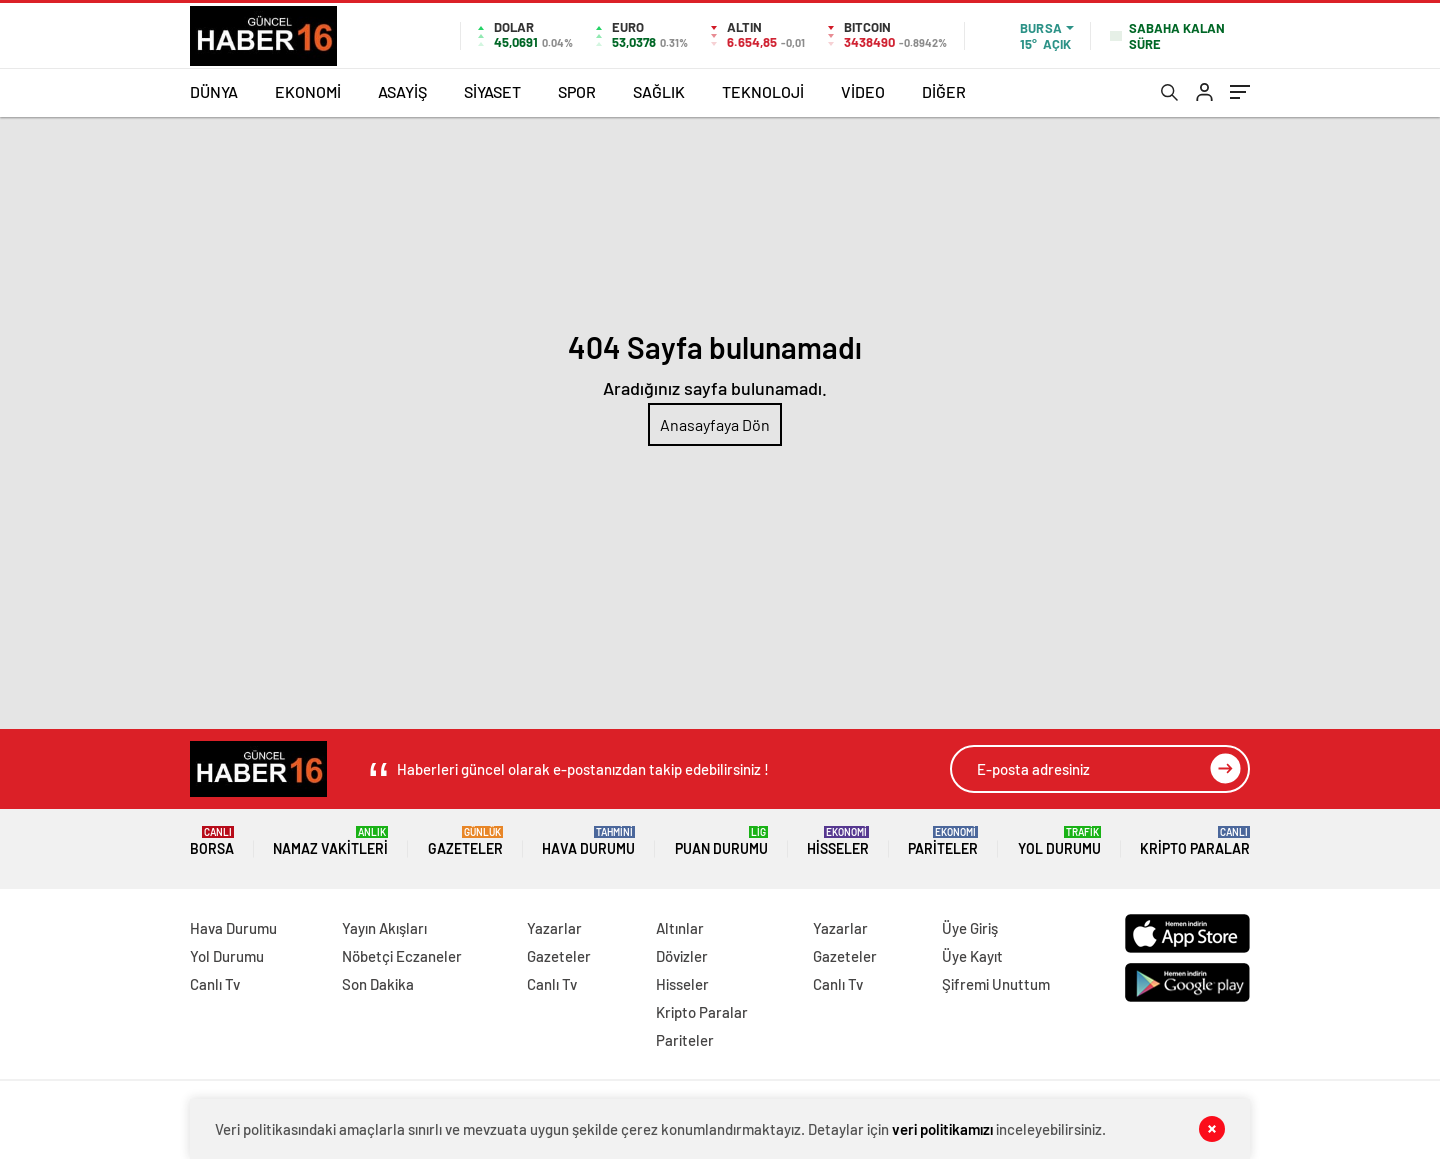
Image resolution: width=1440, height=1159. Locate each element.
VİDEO (863, 91)
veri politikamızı (942, 1129)
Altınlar (680, 928)
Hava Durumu (588, 841)
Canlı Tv (215, 984)
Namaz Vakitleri (330, 841)
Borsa (212, 841)
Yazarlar (554, 928)
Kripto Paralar (1195, 841)
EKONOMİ (308, 91)
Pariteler (943, 841)
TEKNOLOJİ (763, 91)
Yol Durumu (1059, 841)
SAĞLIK (659, 91)
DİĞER (944, 91)
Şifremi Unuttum (996, 984)
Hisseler (838, 841)
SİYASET (492, 91)
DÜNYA (214, 91)
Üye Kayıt (972, 956)
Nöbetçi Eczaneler (402, 956)
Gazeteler (465, 841)
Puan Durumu (721, 841)
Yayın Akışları (384, 928)
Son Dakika (378, 984)
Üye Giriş (970, 928)
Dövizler (682, 956)
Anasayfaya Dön (715, 424)
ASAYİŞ (402, 91)
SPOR (577, 91)
